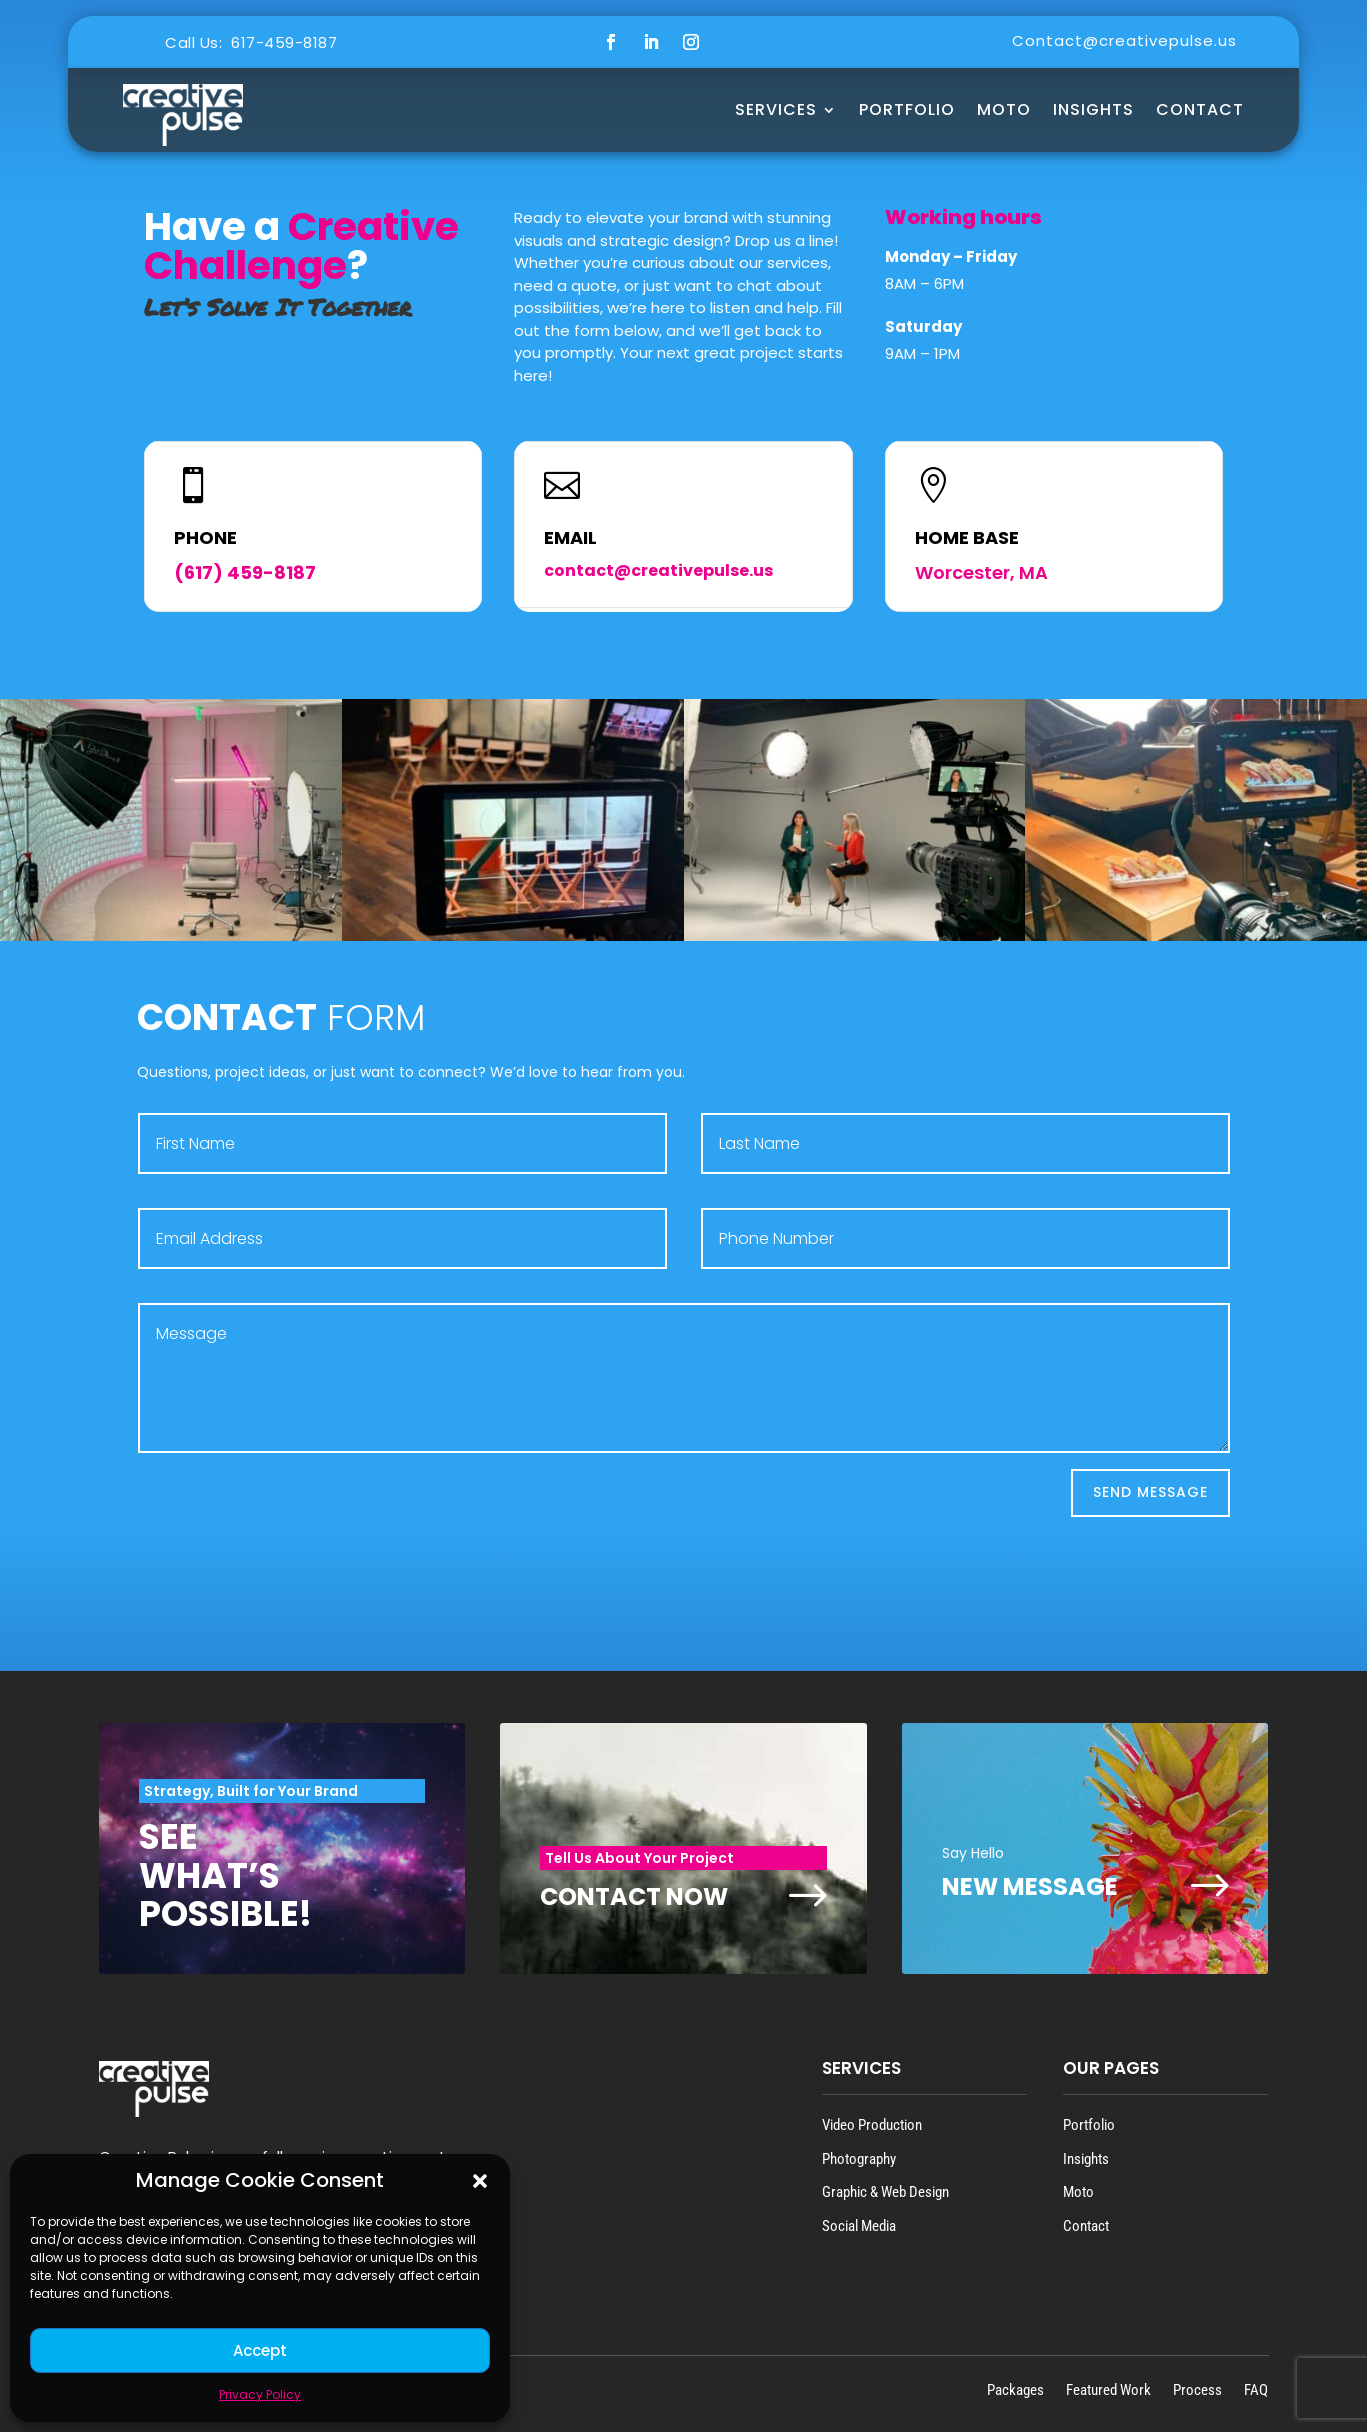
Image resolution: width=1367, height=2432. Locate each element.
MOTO (1004, 109)
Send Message (1150, 1492)
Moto (1078, 2192)
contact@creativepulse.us (658, 570)
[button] (480, 2181)
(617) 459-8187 (245, 572)
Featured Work (1108, 2389)
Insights (1093, 109)
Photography (859, 2159)
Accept (260, 2350)
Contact (1200, 109)
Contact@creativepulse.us (1124, 40)
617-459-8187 (284, 42)
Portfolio (907, 109)
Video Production (872, 2125)
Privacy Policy (260, 2394)
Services (776, 109)
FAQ (1256, 2389)
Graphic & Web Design (885, 2192)
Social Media (859, 2226)
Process (1197, 2389)
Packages (1015, 2389)
